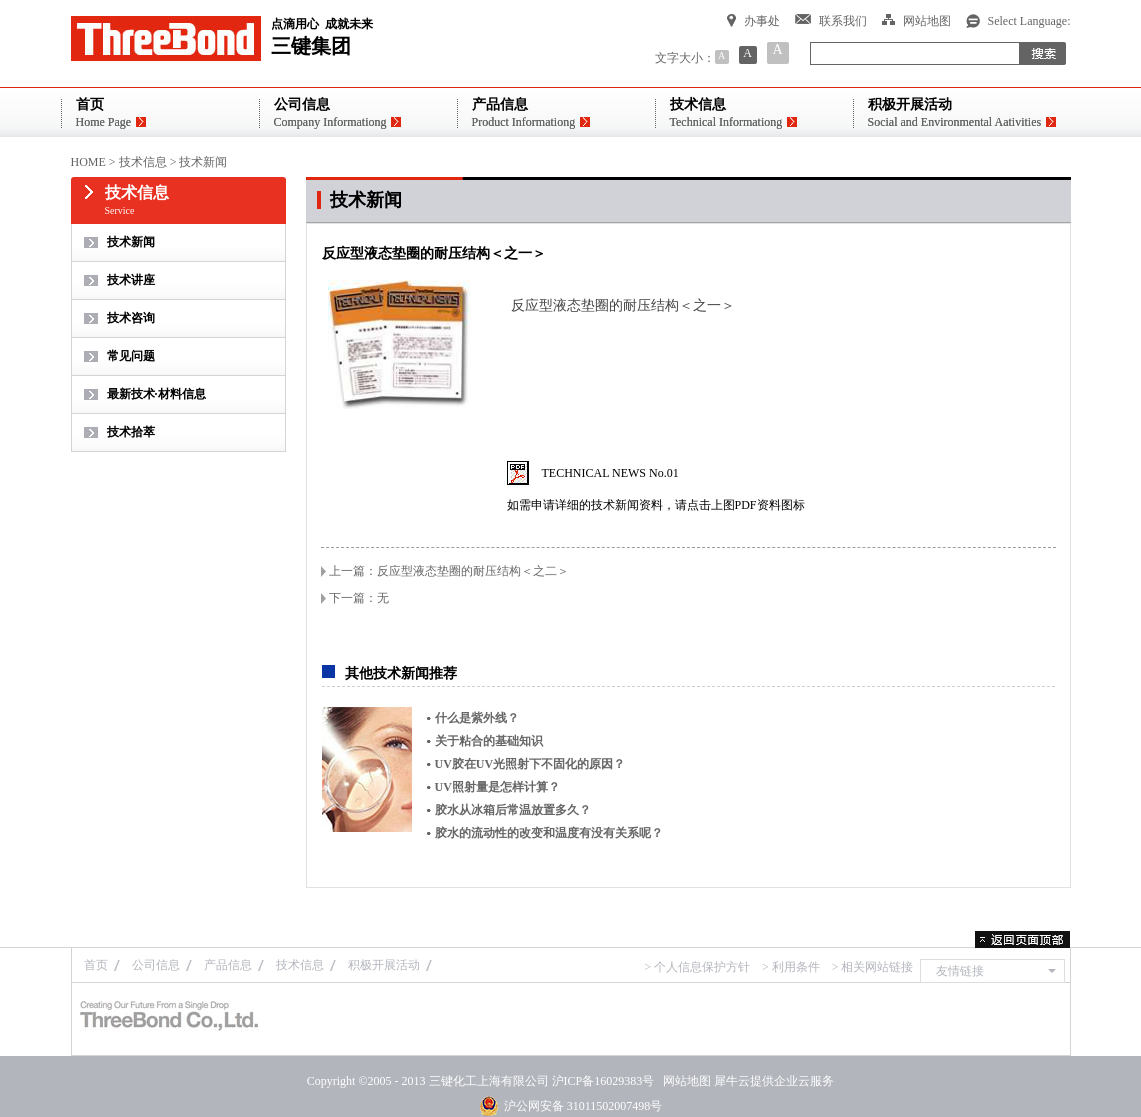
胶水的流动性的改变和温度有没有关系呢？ (549, 833)
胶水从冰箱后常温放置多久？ (513, 810)
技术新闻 (203, 162)
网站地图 (684, 1081)
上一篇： (449, 571)
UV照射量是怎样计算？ (497, 787)
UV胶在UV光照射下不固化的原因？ (530, 764)
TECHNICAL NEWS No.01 (610, 473)
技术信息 (143, 162)
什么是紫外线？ (477, 718)
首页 (96, 965)
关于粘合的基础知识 (489, 741)
